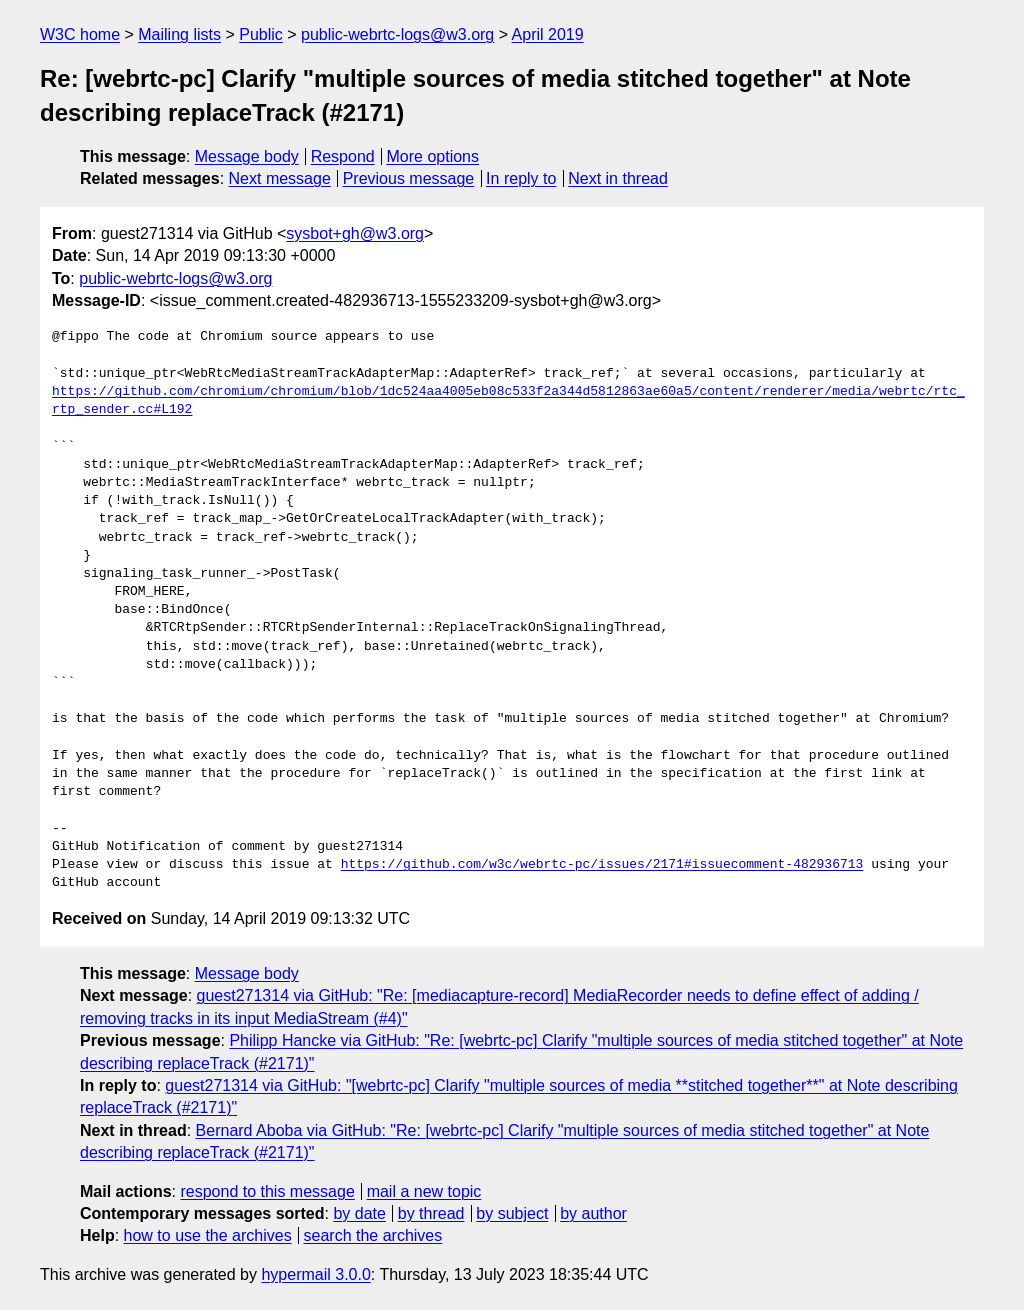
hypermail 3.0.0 (315, 1274)
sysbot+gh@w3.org (355, 233)
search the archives (373, 1235)
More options (433, 156)
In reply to (521, 178)
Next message (280, 178)
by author (593, 1213)
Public (261, 34)
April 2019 (548, 34)
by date (359, 1213)
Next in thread (618, 178)
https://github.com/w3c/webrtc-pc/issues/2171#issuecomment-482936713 (602, 865)
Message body (247, 156)
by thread (431, 1213)
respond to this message (267, 1191)
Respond (343, 156)
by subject (512, 1213)
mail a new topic (424, 1191)
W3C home (80, 34)
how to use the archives (208, 1235)
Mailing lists (179, 34)
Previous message (409, 178)
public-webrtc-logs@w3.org (397, 34)
